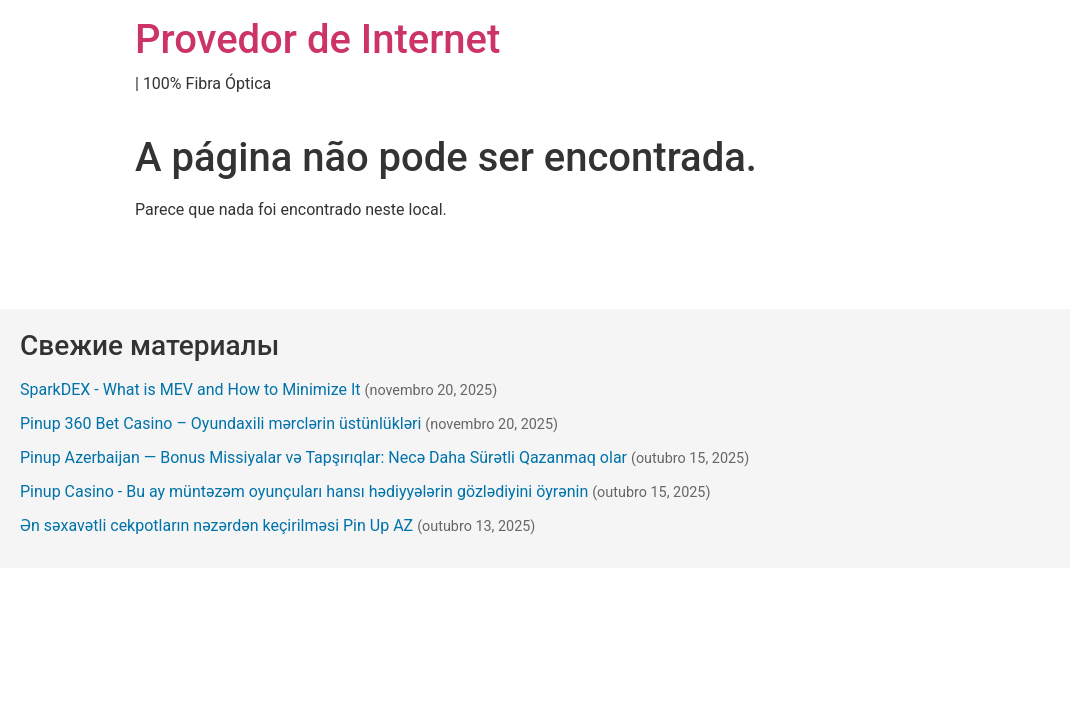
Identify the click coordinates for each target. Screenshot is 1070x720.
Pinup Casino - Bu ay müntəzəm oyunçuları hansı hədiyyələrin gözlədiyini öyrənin (304, 491)
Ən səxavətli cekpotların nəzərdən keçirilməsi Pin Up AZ (216, 525)
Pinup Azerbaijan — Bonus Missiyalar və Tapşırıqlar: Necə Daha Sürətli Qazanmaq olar (323, 457)
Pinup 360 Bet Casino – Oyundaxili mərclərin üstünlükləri (220, 423)
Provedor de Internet (317, 39)
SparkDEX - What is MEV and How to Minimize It (190, 389)
